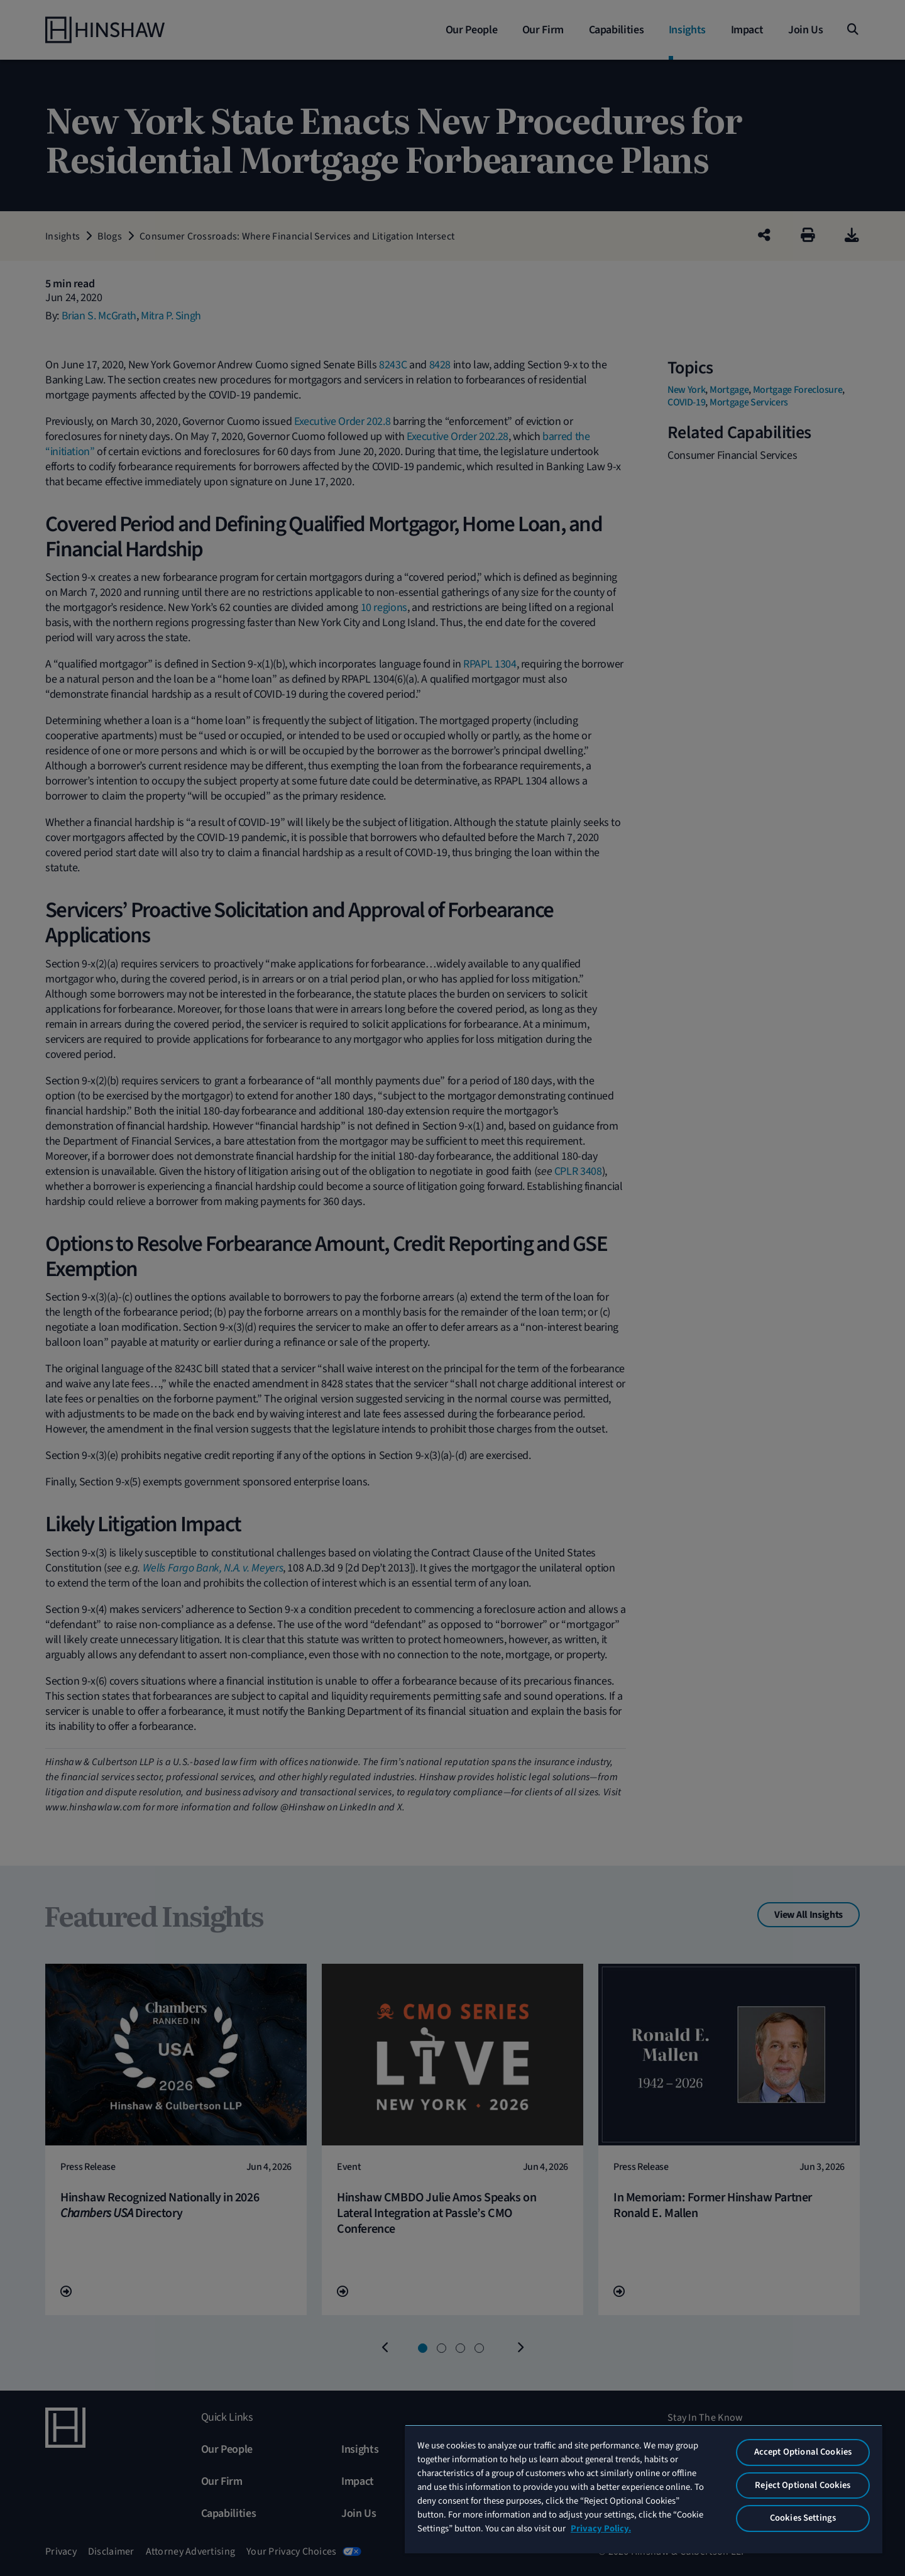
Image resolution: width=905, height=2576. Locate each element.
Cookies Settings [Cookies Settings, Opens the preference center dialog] (803, 2517)
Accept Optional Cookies (803, 2451)
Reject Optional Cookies (802, 2485)
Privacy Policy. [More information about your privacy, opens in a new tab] (601, 2528)
